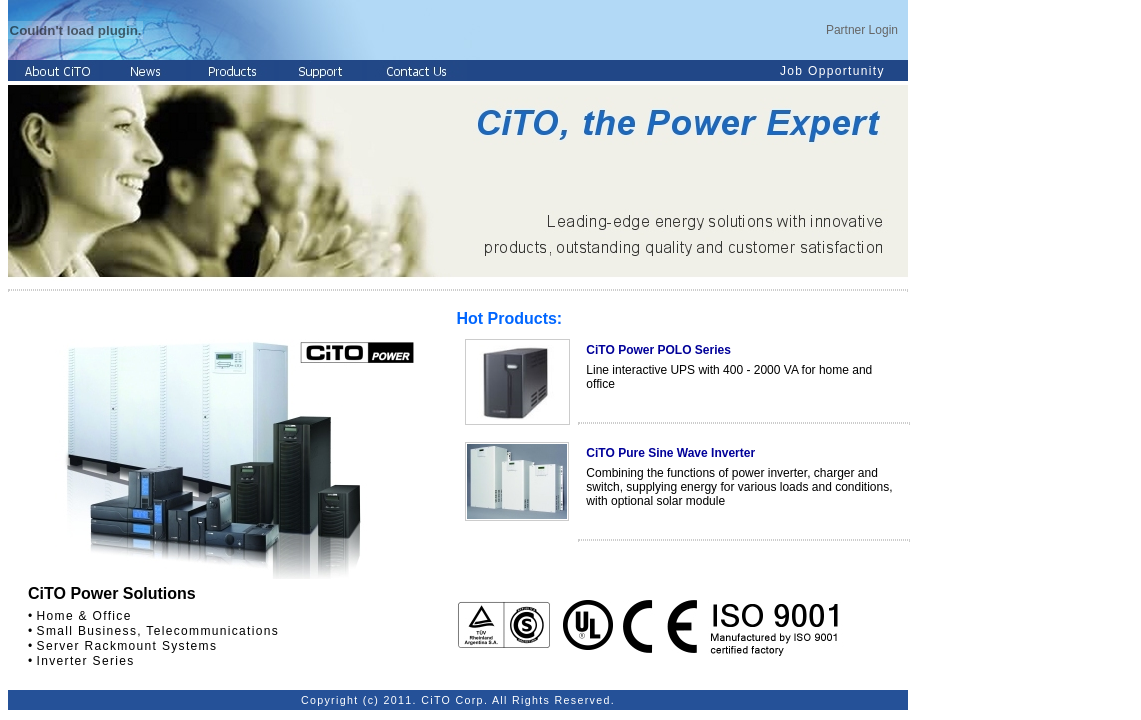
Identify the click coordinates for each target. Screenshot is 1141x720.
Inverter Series (86, 661)
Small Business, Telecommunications (158, 631)
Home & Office (84, 616)
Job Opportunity (832, 71)
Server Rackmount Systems (127, 646)
